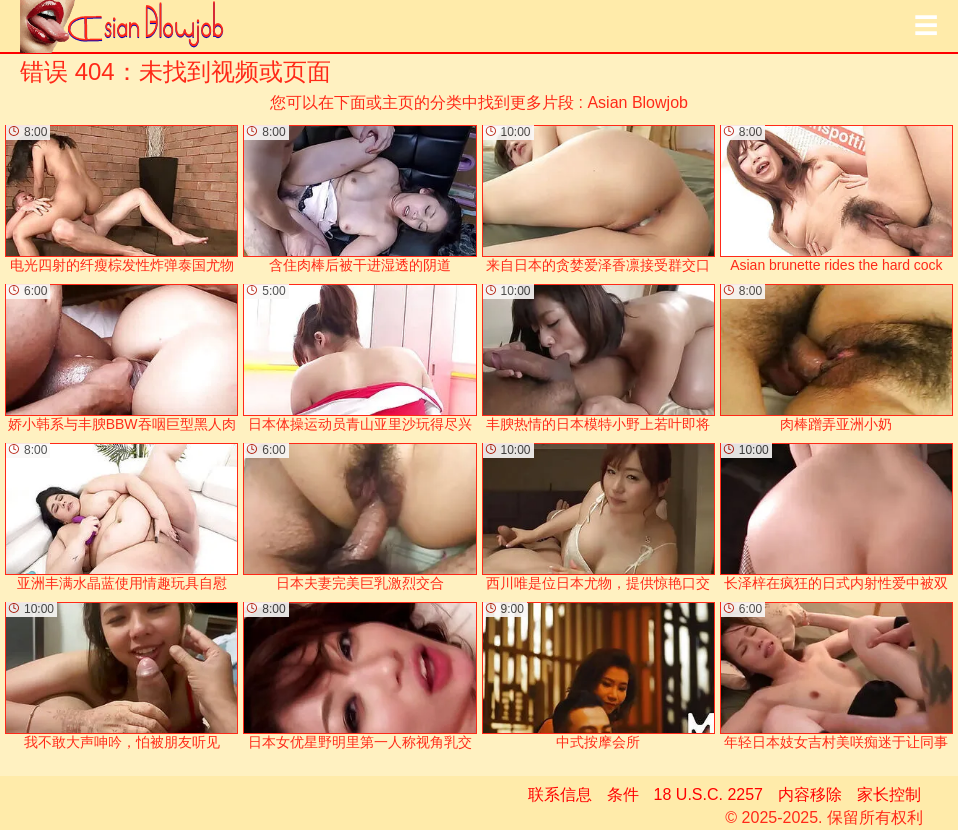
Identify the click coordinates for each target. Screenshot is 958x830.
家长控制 (889, 794)
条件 (623, 794)
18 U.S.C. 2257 (708, 794)
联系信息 (560, 794)
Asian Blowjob (637, 102)
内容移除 (810, 794)
